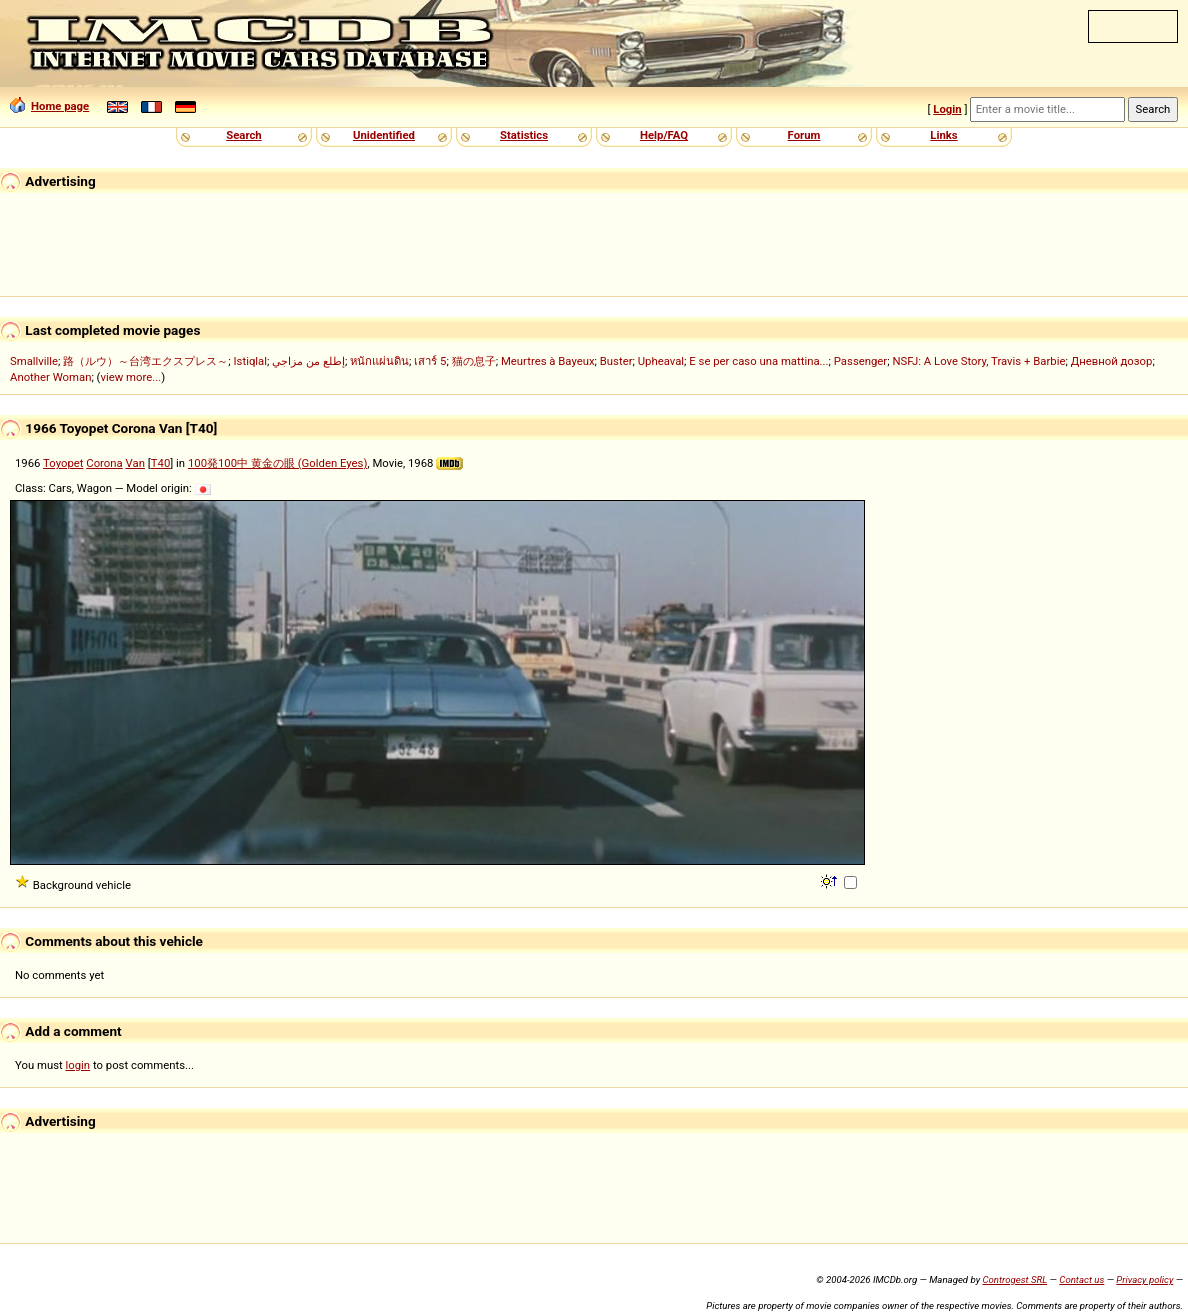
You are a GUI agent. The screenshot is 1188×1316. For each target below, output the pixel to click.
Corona (104, 463)
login (78, 1065)
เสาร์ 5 (430, 361)
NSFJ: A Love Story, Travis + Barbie (978, 361)
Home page (49, 106)
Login (947, 109)
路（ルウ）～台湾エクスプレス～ (145, 361)
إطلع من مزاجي (308, 361)
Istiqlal (251, 361)
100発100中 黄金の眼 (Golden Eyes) (277, 463)
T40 (161, 463)
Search (243, 135)
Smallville (34, 361)
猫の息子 (474, 361)
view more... (131, 377)
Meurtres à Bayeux (548, 361)
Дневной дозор (1112, 361)
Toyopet (63, 463)
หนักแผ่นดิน (379, 361)
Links (943, 135)
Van (135, 463)
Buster (616, 361)
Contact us (1081, 1279)
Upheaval (661, 361)
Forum (804, 135)
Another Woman (50, 377)
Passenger (860, 361)
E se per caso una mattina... (758, 361)
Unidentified (384, 135)
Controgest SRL (1014, 1279)
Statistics (524, 135)
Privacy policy (1144, 1279)
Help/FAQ (664, 135)
